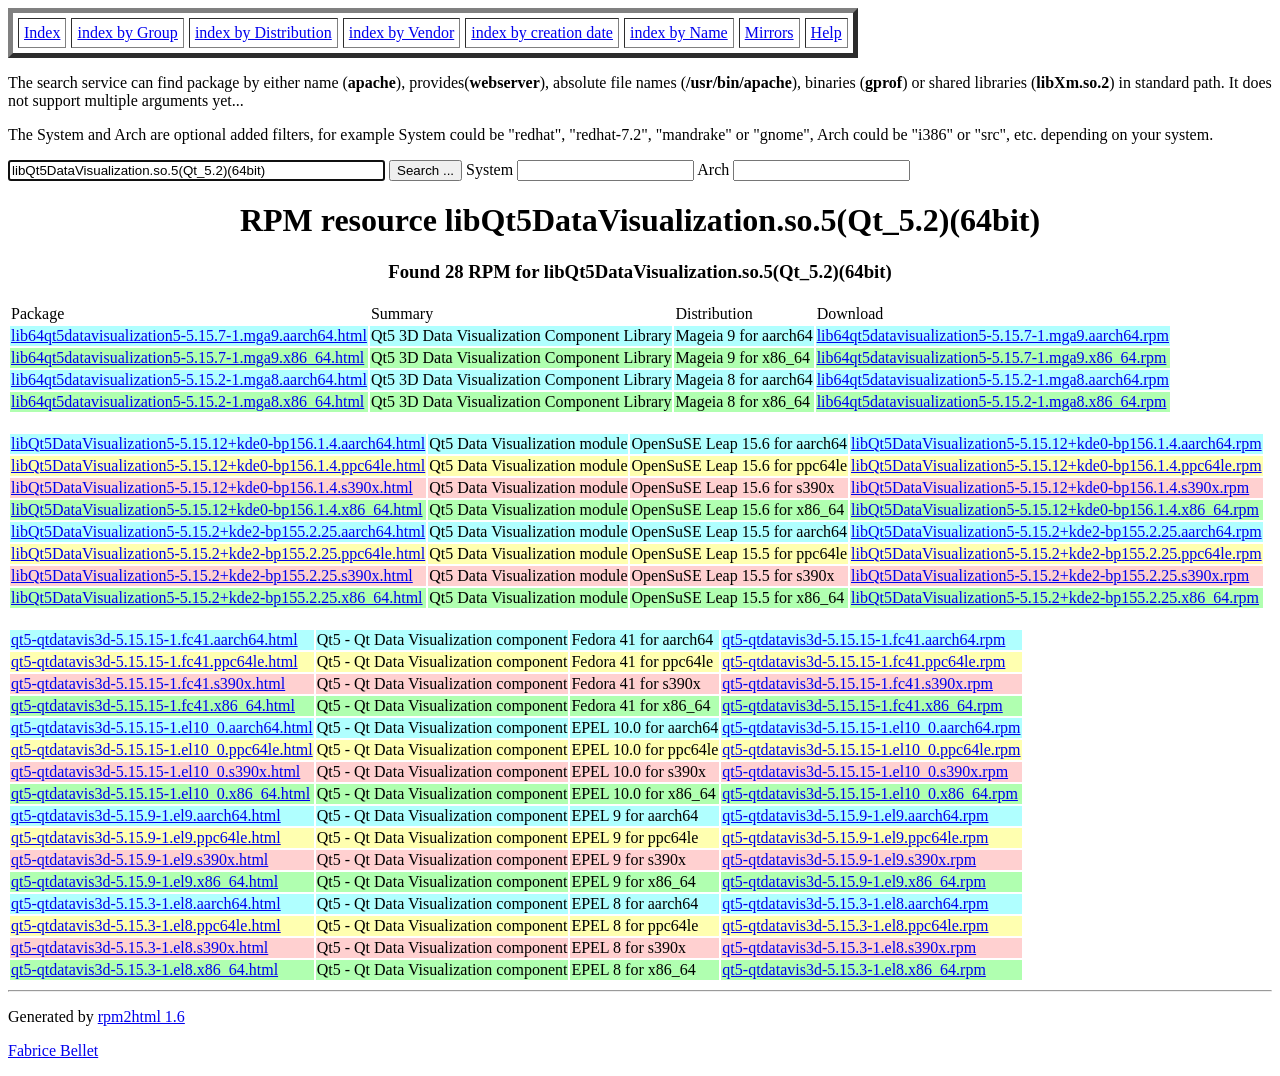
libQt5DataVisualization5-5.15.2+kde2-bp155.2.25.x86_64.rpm (1055, 597)
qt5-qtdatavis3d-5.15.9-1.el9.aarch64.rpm (855, 815)
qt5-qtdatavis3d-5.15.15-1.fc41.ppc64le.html (154, 661)
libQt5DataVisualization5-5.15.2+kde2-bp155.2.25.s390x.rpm (1050, 575)
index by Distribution (263, 32)
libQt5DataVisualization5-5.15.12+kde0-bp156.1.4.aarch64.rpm (1056, 443)
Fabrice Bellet (53, 1050)
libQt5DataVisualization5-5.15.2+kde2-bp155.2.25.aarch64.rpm (1056, 531)
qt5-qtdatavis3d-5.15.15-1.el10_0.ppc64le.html (162, 749)
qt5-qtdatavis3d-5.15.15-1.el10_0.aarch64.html (162, 727)
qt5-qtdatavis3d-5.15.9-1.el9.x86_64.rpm (854, 881)
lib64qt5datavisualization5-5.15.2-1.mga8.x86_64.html (187, 401)
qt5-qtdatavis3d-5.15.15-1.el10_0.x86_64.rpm (870, 793)
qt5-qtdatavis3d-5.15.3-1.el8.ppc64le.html (146, 925)
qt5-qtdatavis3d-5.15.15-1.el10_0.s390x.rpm (865, 771)
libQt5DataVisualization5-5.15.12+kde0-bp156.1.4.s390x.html (212, 487)
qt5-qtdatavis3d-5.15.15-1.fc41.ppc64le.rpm (863, 661)
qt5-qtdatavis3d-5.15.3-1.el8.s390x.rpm (849, 947)
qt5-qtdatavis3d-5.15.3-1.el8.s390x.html (139, 947)
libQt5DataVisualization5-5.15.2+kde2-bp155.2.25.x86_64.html (217, 597)
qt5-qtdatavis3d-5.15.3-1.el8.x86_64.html (144, 969)
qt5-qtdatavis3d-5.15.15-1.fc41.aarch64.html (154, 639)
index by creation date (542, 32)
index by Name (679, 32)
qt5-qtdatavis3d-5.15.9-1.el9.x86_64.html (144, 881)
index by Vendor (401, 32)
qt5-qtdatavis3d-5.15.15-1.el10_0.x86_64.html (160, 793)
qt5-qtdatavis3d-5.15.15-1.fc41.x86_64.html (153, 705)
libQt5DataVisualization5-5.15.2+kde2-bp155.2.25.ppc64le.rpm (1056, 553)
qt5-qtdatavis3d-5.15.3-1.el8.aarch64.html (146, 903)
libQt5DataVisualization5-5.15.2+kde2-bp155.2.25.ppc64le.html (218, 553)
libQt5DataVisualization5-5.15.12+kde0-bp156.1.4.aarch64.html (218, 443)
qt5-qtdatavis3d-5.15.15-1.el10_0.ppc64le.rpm (871, 749)
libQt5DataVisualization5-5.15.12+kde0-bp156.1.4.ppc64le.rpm (1056, 465)
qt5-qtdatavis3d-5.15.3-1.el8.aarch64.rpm (855, 903)
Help (826, 32)
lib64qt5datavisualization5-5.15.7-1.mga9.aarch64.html (189, 335)
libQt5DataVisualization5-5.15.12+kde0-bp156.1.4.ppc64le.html (218, 465)
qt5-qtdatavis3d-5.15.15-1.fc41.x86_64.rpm (862, 705)
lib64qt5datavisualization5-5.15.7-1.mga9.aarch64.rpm (993, 335)
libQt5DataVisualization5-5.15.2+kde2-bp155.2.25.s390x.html (212, 575)
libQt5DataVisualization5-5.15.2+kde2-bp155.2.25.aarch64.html (218, 531)
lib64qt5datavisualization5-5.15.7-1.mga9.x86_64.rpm (992, 357)
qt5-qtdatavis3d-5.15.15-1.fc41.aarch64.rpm (863, 639)
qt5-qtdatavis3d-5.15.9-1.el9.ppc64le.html (146, 837)
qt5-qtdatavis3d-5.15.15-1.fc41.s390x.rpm (857, 683)
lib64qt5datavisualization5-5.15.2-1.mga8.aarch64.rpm (993, 379)
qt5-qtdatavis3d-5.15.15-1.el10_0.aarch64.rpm (871, 727)
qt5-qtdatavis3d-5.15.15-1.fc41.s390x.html (148, 683)
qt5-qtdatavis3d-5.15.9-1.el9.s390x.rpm (849, 859)
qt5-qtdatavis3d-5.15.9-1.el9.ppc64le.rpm (855, 837)
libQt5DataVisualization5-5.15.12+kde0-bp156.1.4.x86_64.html (217, 509)
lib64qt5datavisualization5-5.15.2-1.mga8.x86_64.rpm (992, 401)
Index (42, 32)
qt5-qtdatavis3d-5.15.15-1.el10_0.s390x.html (155, 771)
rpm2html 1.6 (141, 1016)
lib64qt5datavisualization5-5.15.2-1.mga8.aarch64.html (189, 379)
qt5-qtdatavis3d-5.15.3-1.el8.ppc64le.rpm (855, 925)
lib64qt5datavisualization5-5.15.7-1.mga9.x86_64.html (187, 357)
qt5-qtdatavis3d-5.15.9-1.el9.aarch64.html (146, 815)
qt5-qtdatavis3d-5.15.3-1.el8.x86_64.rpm (854, 969)
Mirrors (769, 32)
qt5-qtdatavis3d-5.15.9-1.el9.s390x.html (139, 859)
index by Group (127, 32)
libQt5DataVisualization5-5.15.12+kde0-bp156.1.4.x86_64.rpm (1055, 509)
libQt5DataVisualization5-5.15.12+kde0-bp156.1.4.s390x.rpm (1050, 487)
